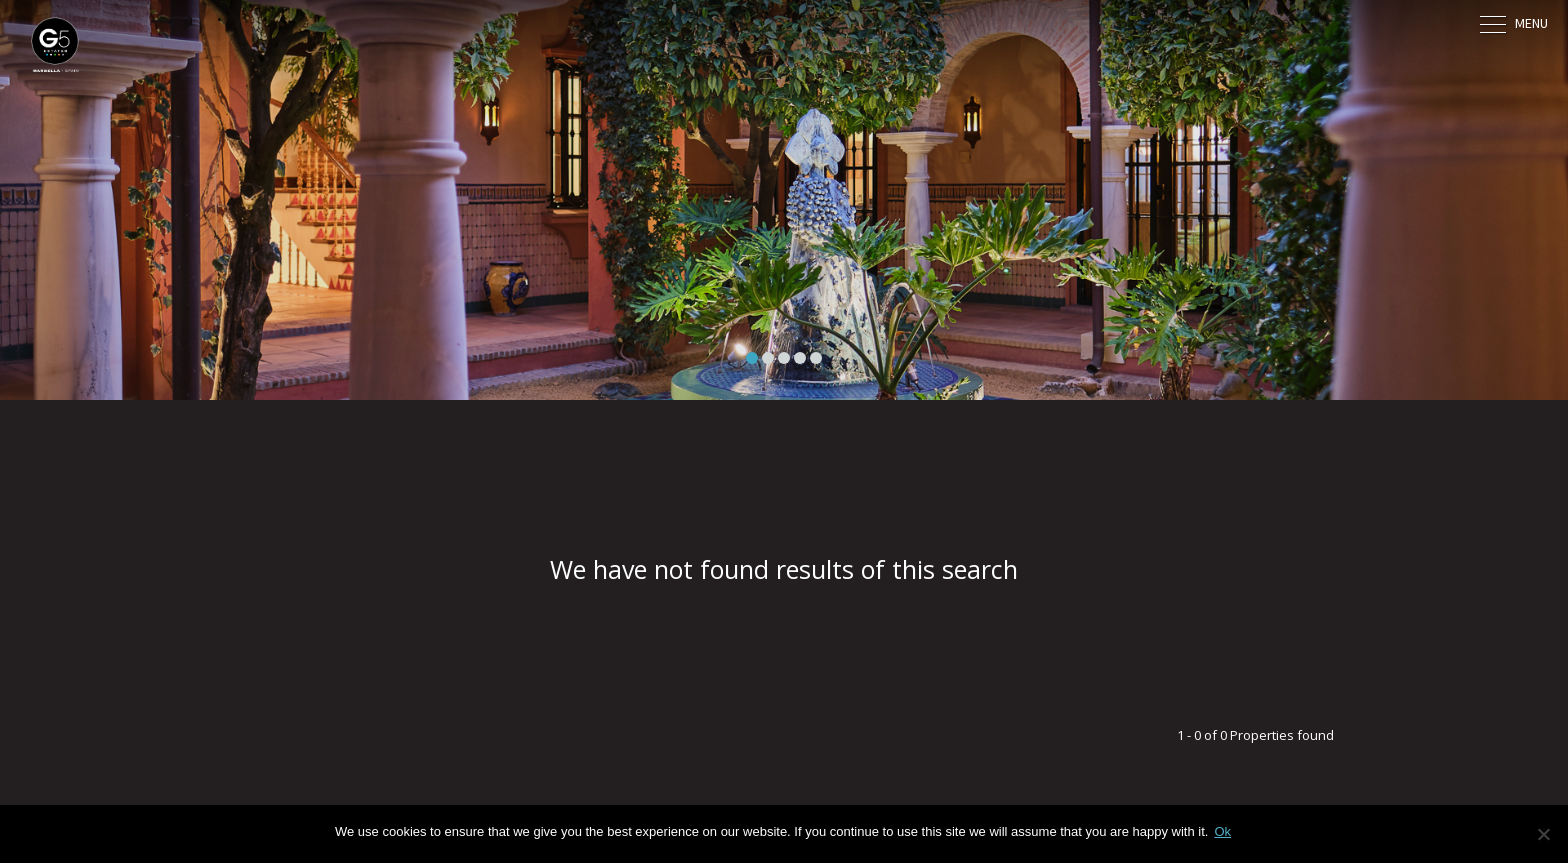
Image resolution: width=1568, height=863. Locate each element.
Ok (1222, 831)
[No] (1543, 834)
